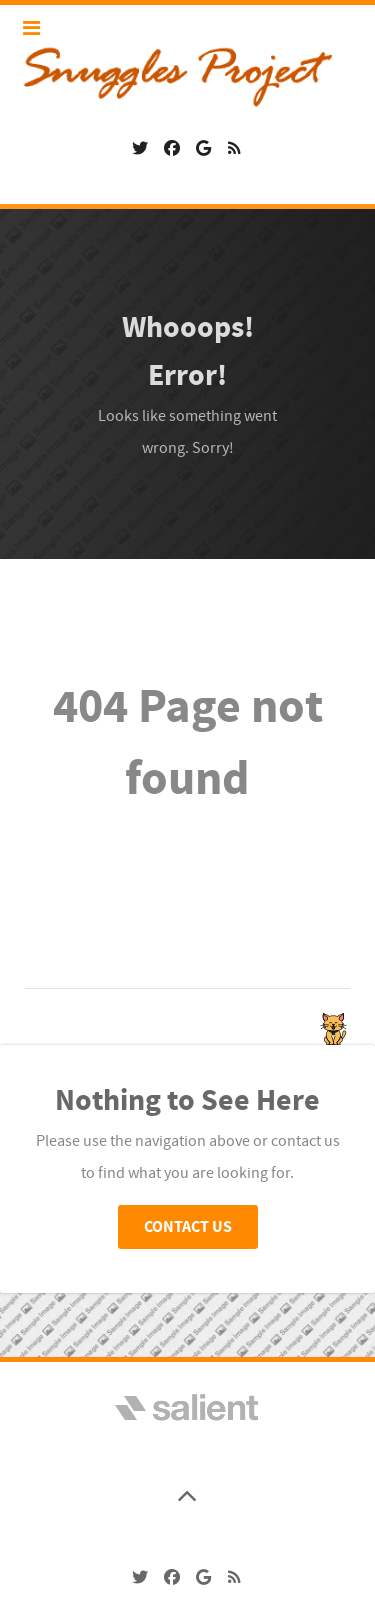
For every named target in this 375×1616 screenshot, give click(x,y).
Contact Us (188, 1227)
